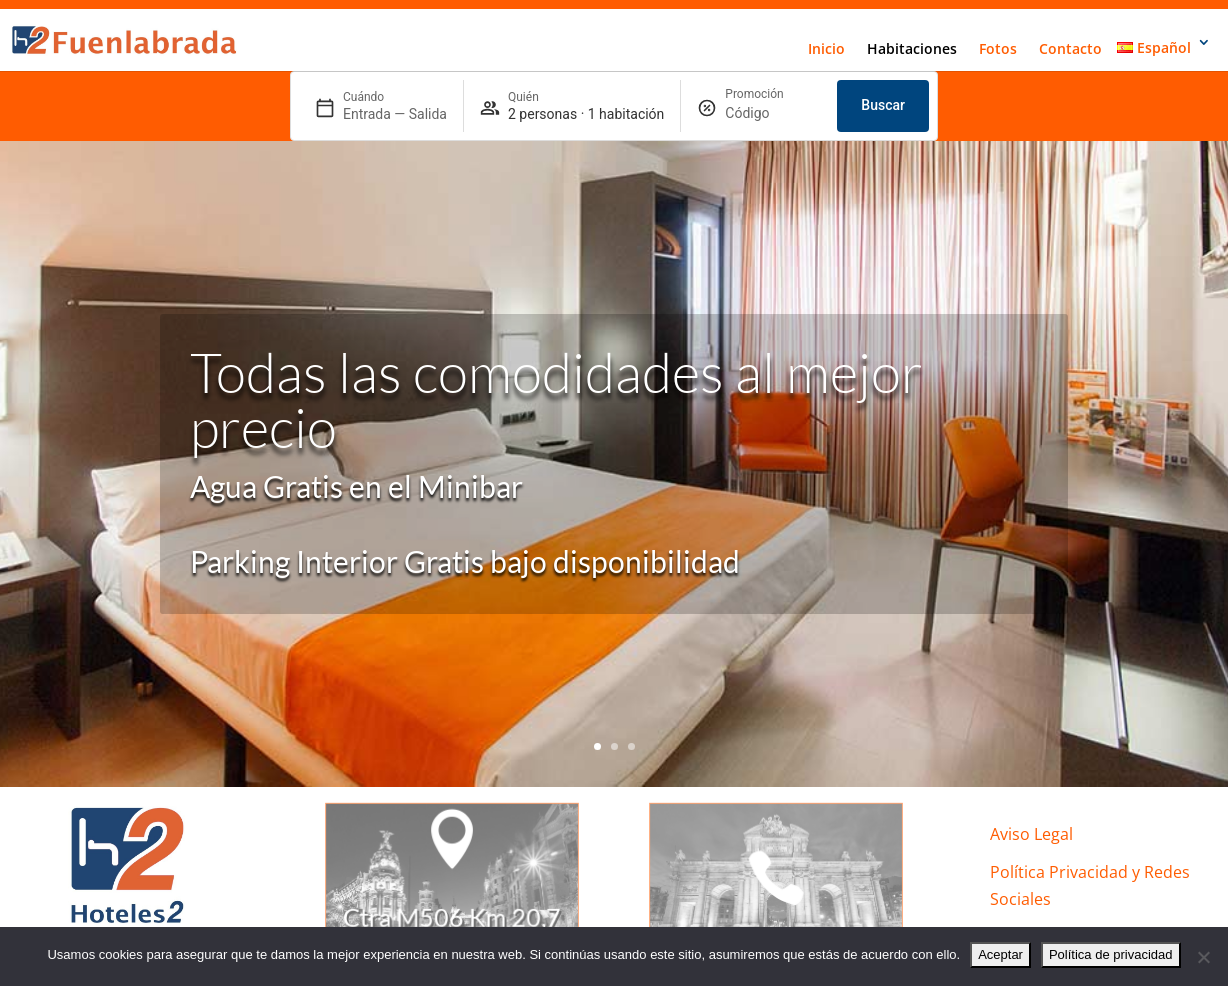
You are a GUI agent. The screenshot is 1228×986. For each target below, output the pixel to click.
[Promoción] (773, 114)
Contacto (1070, 49)
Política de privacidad (1111, 954)
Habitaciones (912, 49)
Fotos (998, 49)
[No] (1203, 957)
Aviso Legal (1031, 834)
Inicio (826, 49)
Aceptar (1000, 954)
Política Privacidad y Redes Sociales (1090, 885)
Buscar (883, 105)
